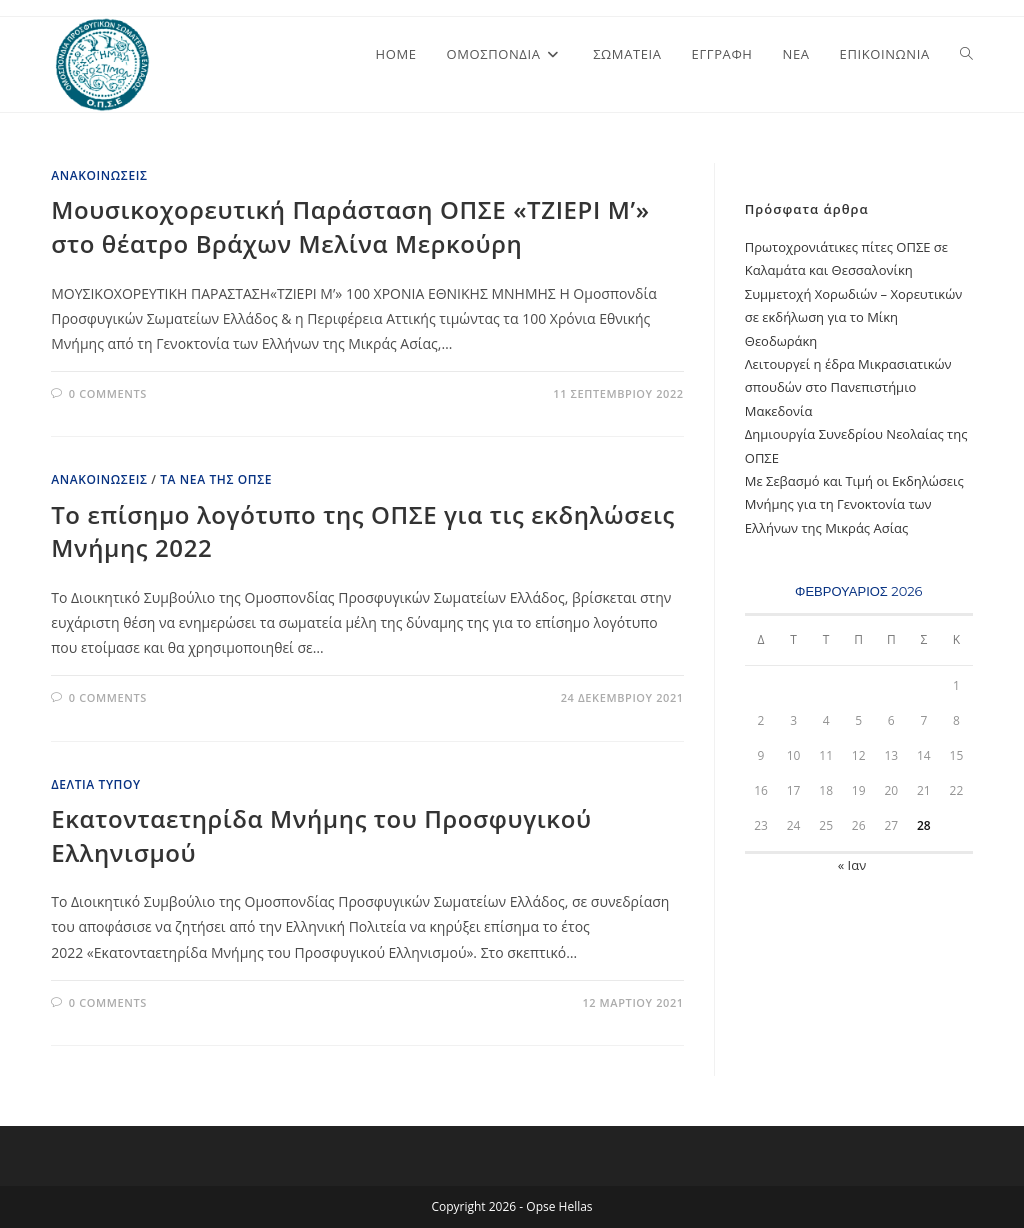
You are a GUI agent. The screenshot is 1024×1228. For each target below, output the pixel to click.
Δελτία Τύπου (96, 784)
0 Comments (108, 393)
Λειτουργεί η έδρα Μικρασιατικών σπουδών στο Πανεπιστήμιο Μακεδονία (848, 387)
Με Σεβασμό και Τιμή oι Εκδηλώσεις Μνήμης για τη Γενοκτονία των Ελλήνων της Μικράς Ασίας (854, 504)
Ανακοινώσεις (99, 175)
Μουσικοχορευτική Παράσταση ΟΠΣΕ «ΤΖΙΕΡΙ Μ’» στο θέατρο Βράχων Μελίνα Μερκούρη (350, 226)
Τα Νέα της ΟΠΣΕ (216, 479)
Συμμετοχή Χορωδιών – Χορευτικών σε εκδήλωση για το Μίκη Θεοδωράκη (854, 317)
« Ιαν (852, 865)
